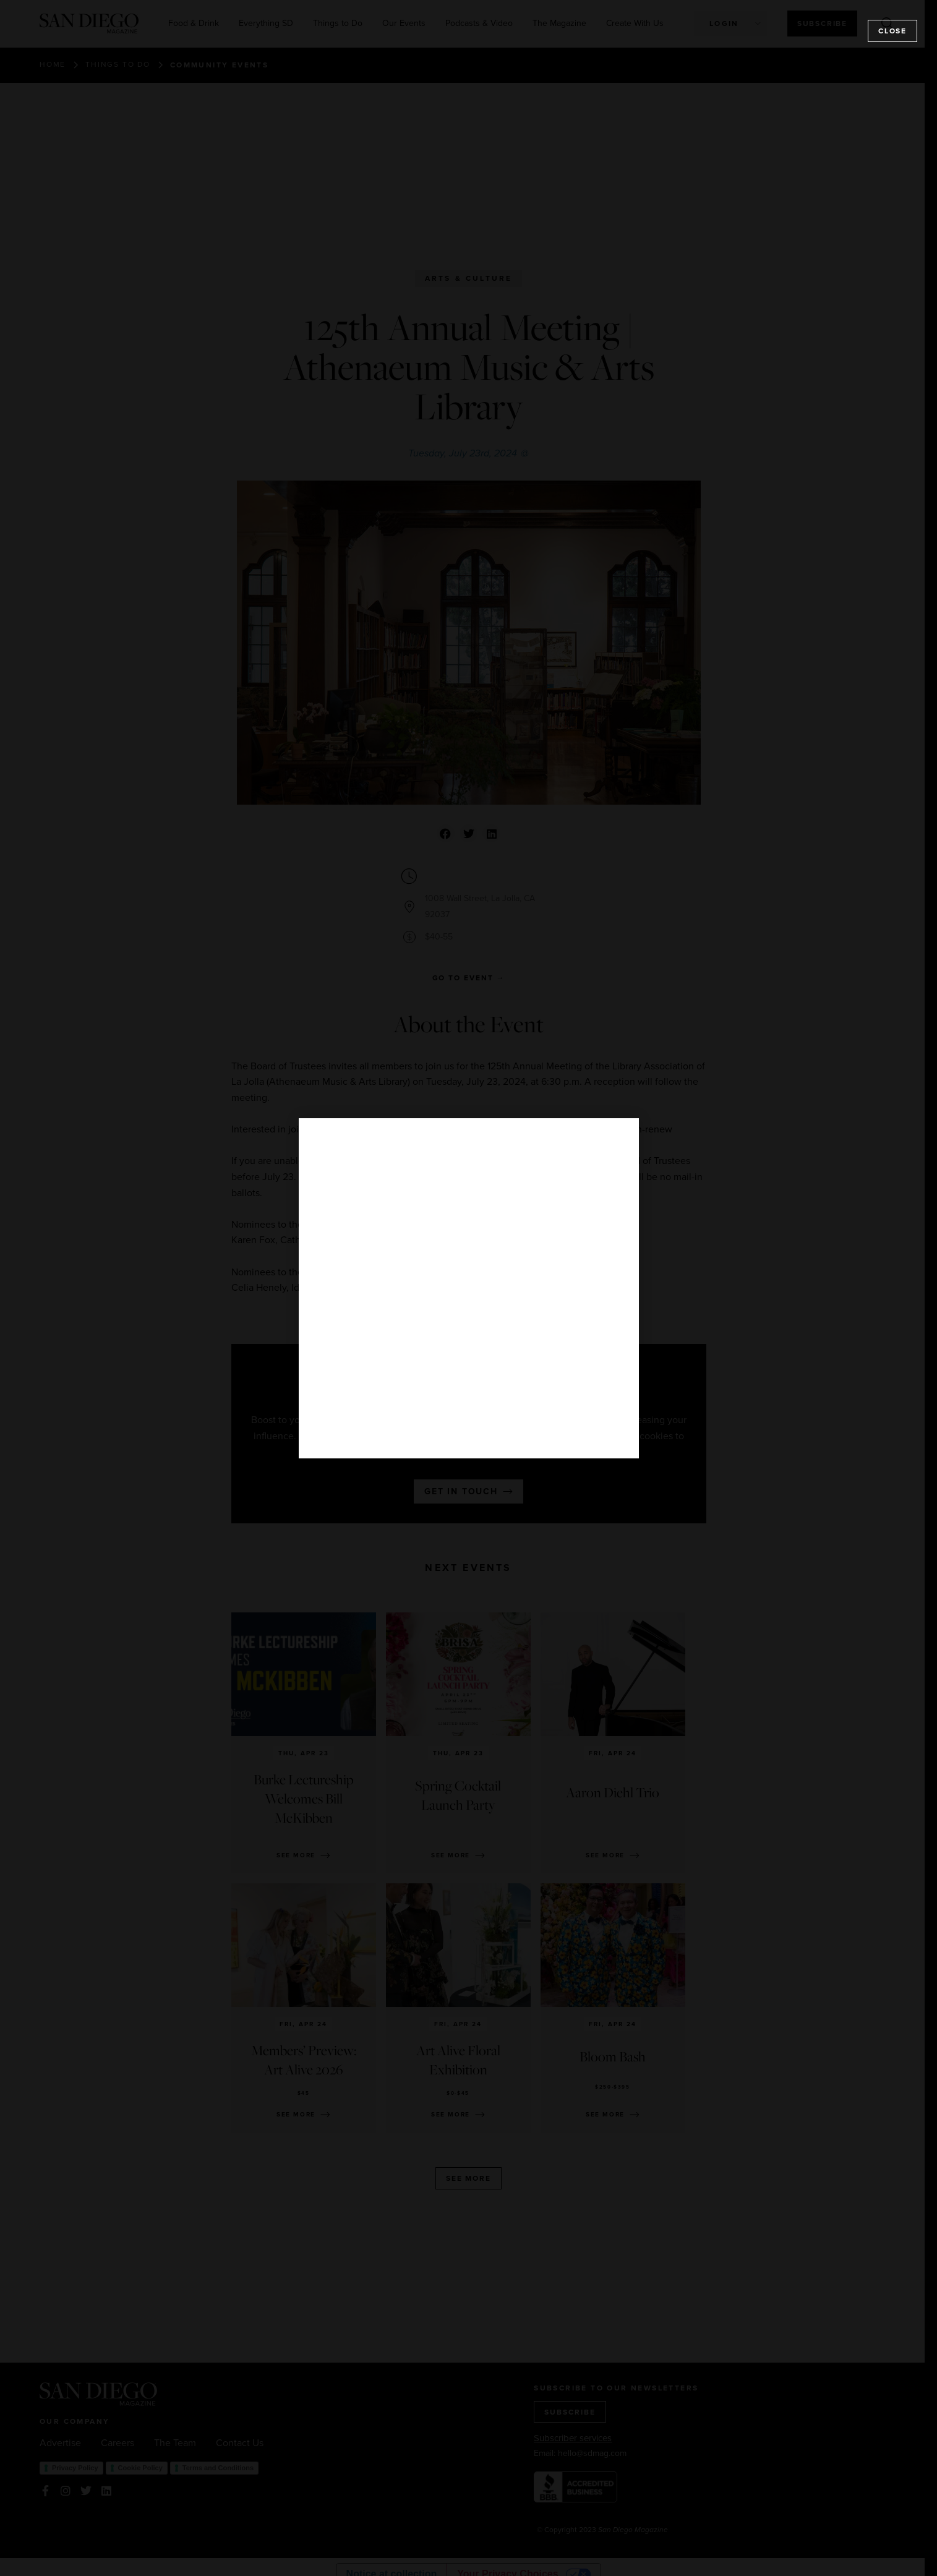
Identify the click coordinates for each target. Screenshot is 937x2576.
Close (892, 30)
